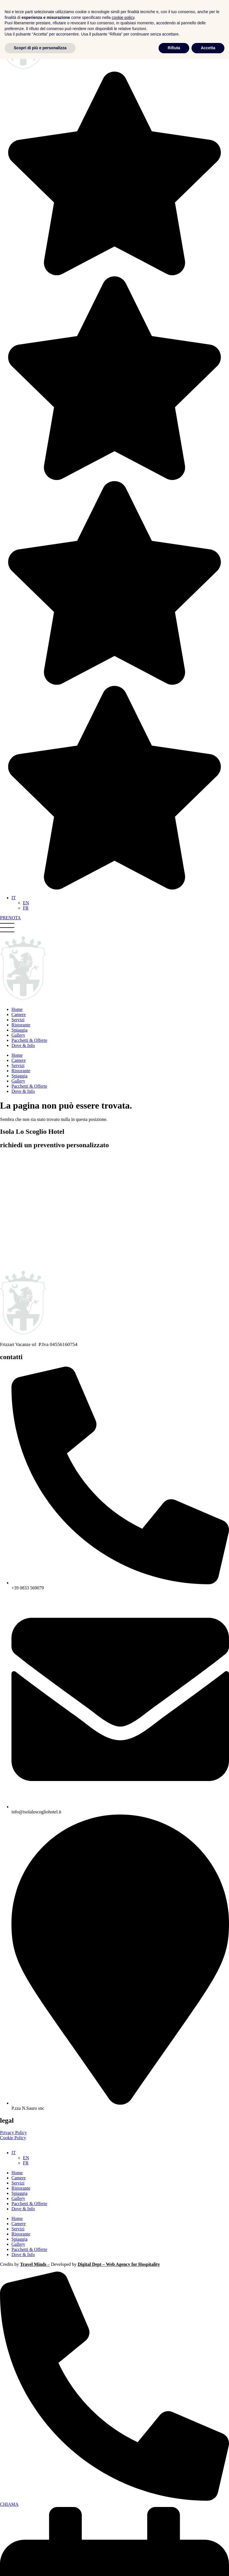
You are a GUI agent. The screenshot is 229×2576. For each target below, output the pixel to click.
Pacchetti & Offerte (29, 2203)
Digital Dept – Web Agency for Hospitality (119, 2264)
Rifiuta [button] (174, 2565)
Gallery (18, 2198)
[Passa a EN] (26, 902)
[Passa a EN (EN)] (26, 2157)
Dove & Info (23, 2208)
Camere (18, 2177)
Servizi (17, 2183)
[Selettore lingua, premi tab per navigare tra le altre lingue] (13, 897)
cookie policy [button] (123, 2534)
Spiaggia (19, 2193)
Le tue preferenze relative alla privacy (35, 2142)
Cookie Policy (13, 2137)
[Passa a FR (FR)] (26, 2162)
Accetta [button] (208, 2565)
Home (17, 2172)
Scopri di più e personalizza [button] (40, 2565)
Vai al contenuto (15, 2)
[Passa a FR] (26, 908)
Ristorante (20, 2188)
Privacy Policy (13, 2132)
